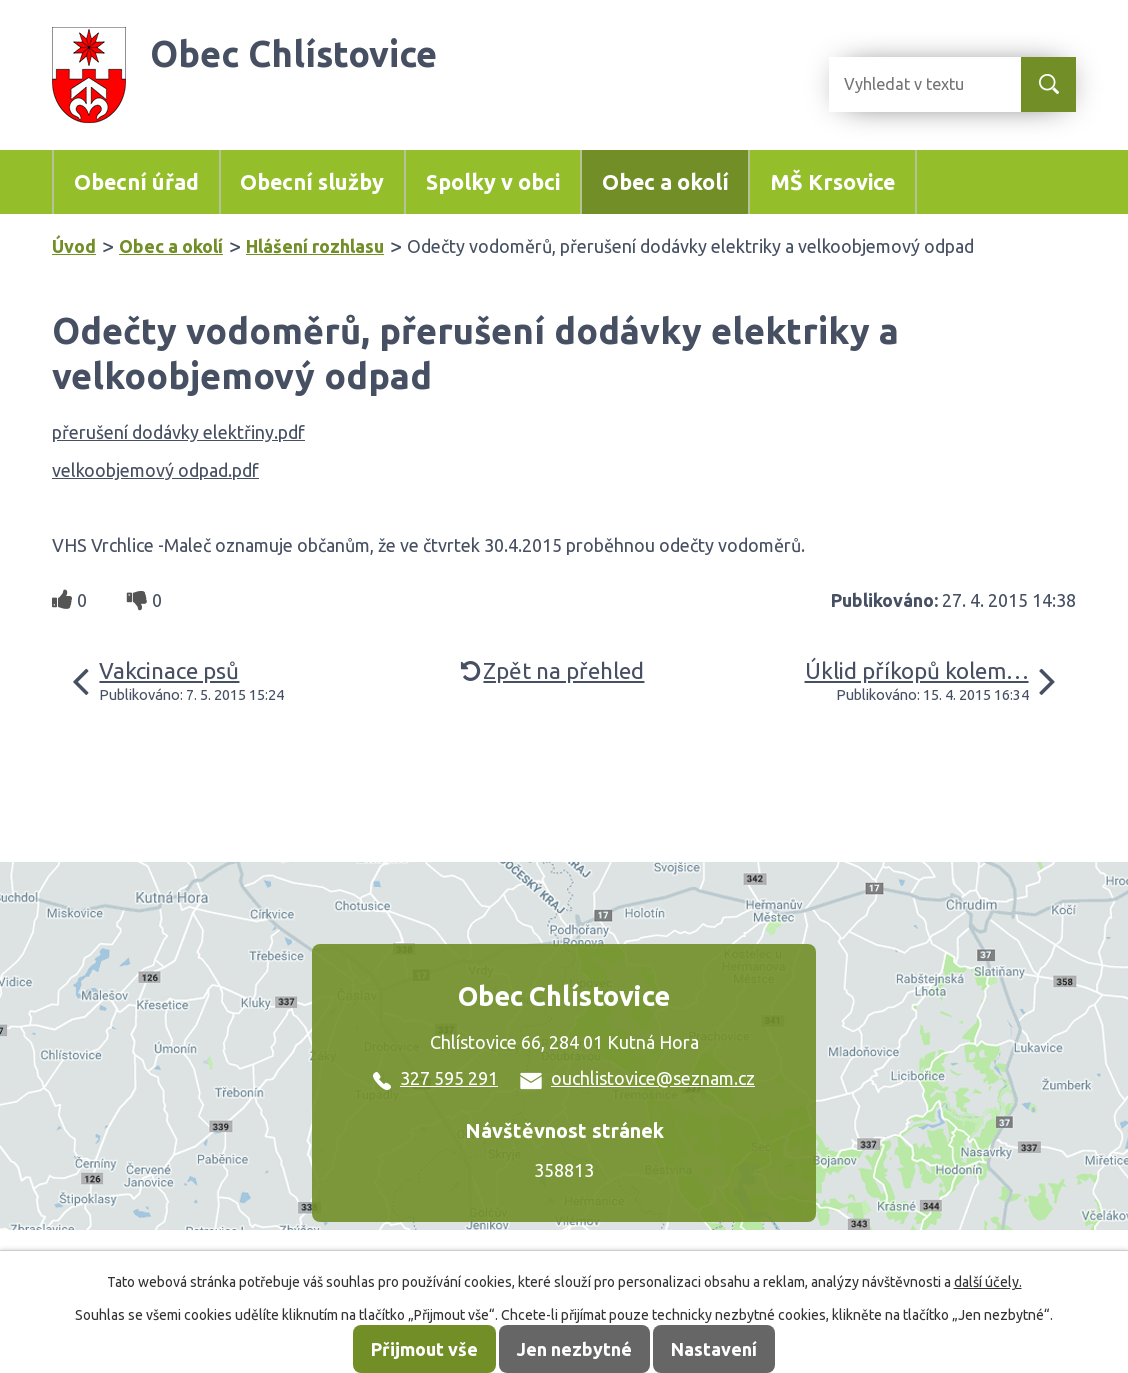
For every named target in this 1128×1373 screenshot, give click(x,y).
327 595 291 (435, 1078)
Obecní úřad (136, 182)
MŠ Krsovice (832, 182)
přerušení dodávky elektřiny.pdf (178, 432)
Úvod (74, 246)
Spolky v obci (493, 182)
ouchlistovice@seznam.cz (637, 1078)
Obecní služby (312, 182)
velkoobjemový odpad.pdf (155, 470)
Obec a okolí (665, 182)
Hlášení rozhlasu (315, 246)
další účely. (988, 1282)
